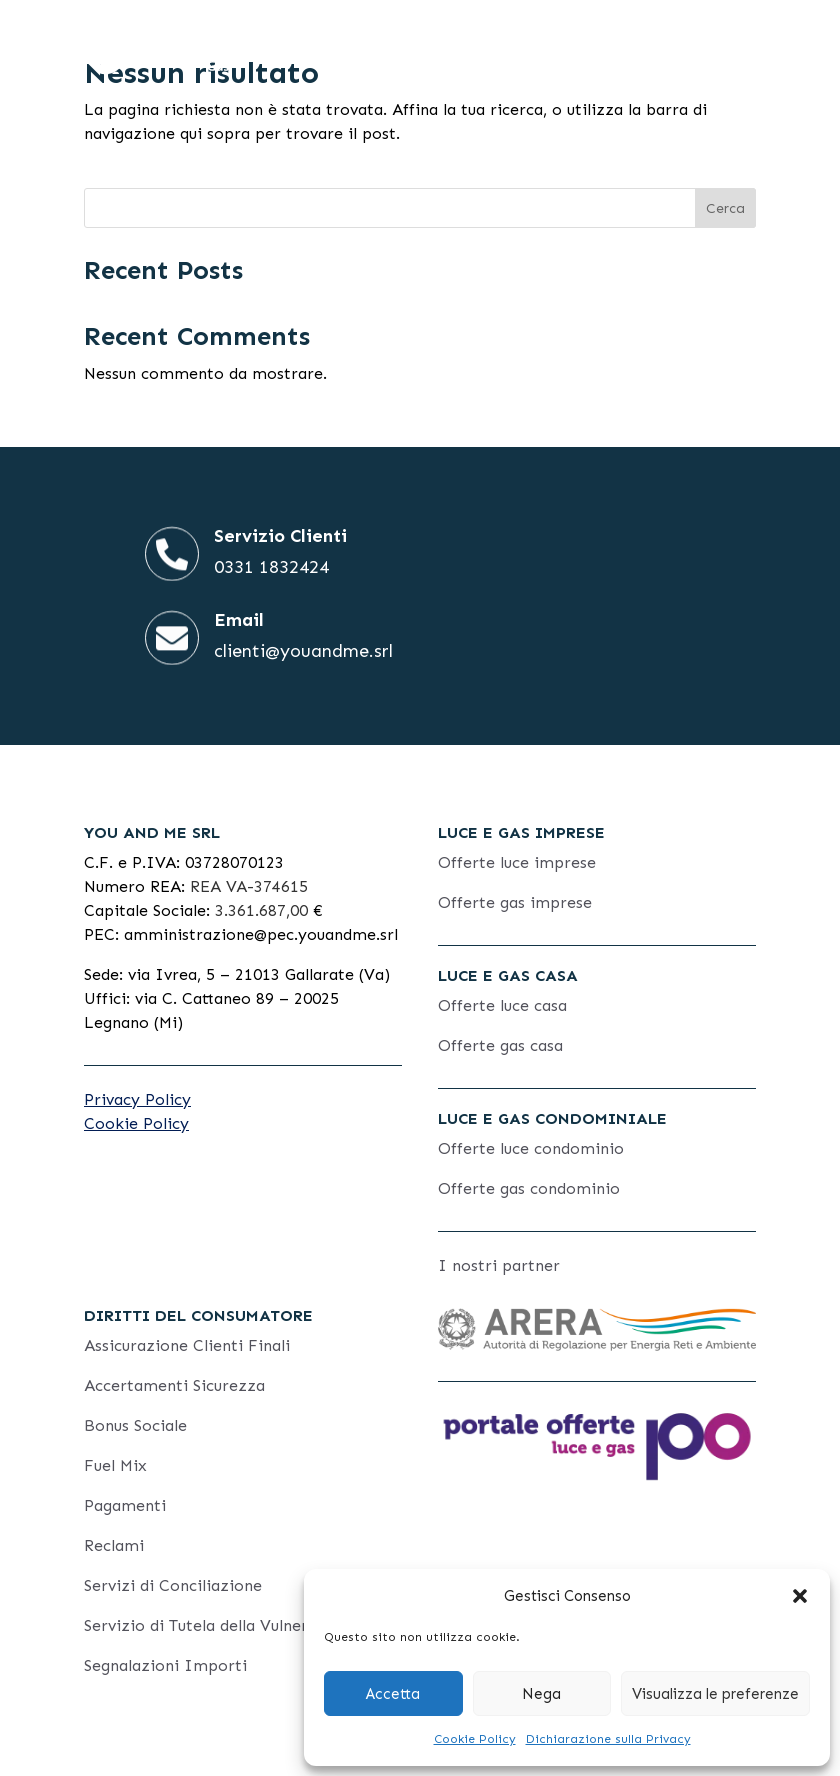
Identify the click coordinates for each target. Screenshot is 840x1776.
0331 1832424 (271, 567)
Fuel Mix (115, 1465)
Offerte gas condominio (529, 1188)
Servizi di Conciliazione (173, 1585)
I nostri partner (499, 1265)
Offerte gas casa (500, 1045)
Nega (541, 1694)
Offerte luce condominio (531, 1148)
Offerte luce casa (502, 1005)
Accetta (393, 1694)
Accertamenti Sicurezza (174, 1385)
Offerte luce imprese (517, 862)
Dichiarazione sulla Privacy (608, 1739)
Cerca (725, 208)
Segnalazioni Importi (165, 1665)
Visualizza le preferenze (715, 1694)
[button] (800, 1596)
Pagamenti (125, 1505)
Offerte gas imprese (515, 902)
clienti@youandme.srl (303, 651)
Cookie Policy (475, 1739)
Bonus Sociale (135, 1425)
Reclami (114, 1545)
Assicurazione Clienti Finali (187, 1345)
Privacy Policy (137, 1099)
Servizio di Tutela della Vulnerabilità (220, 1625)
